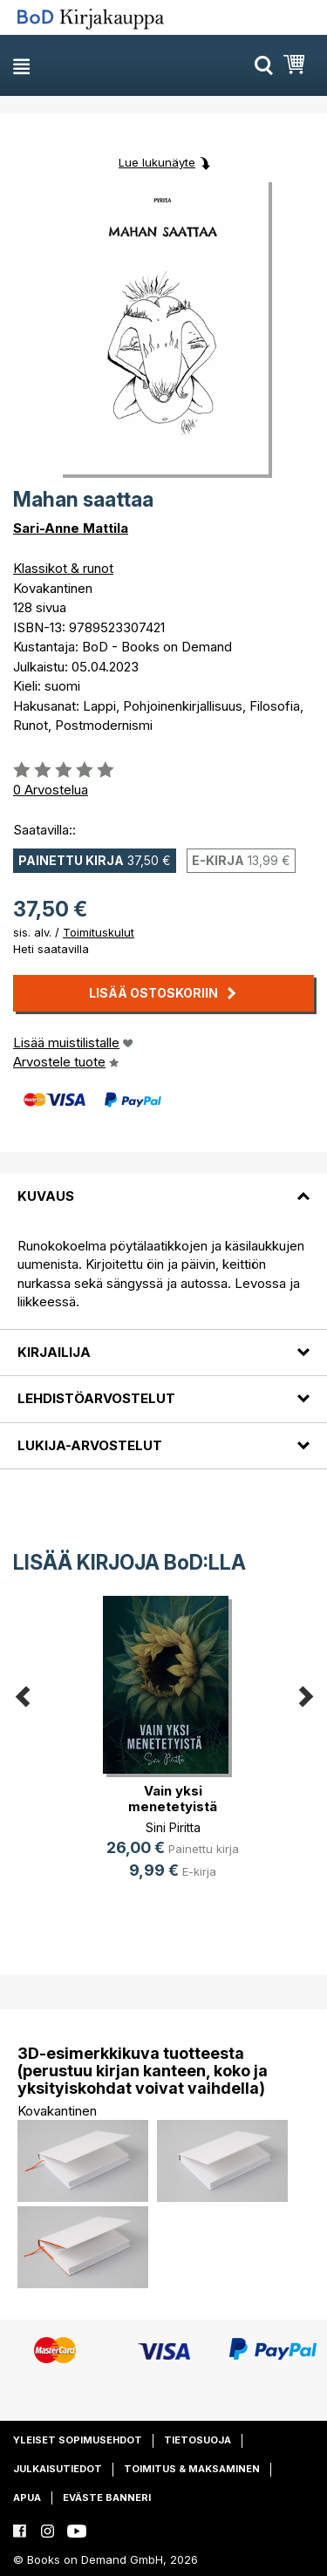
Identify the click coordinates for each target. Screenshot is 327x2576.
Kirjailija (54, 1352)
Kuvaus (45, 1196)
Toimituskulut (98, 932)
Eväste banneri (107, 2497)
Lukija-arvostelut (89, 1445)
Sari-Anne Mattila (70, 528)
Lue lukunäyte (157, 162)
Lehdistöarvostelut (96, 1398)
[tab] (163, 1186)
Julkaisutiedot (57, 2469)
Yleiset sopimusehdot (77, 2440)
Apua (27, 2497)
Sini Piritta (173, 1827)
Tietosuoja (197, 2440)
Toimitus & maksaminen (192, 2469)
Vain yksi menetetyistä (172, 1798)
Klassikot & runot (63, 568)
